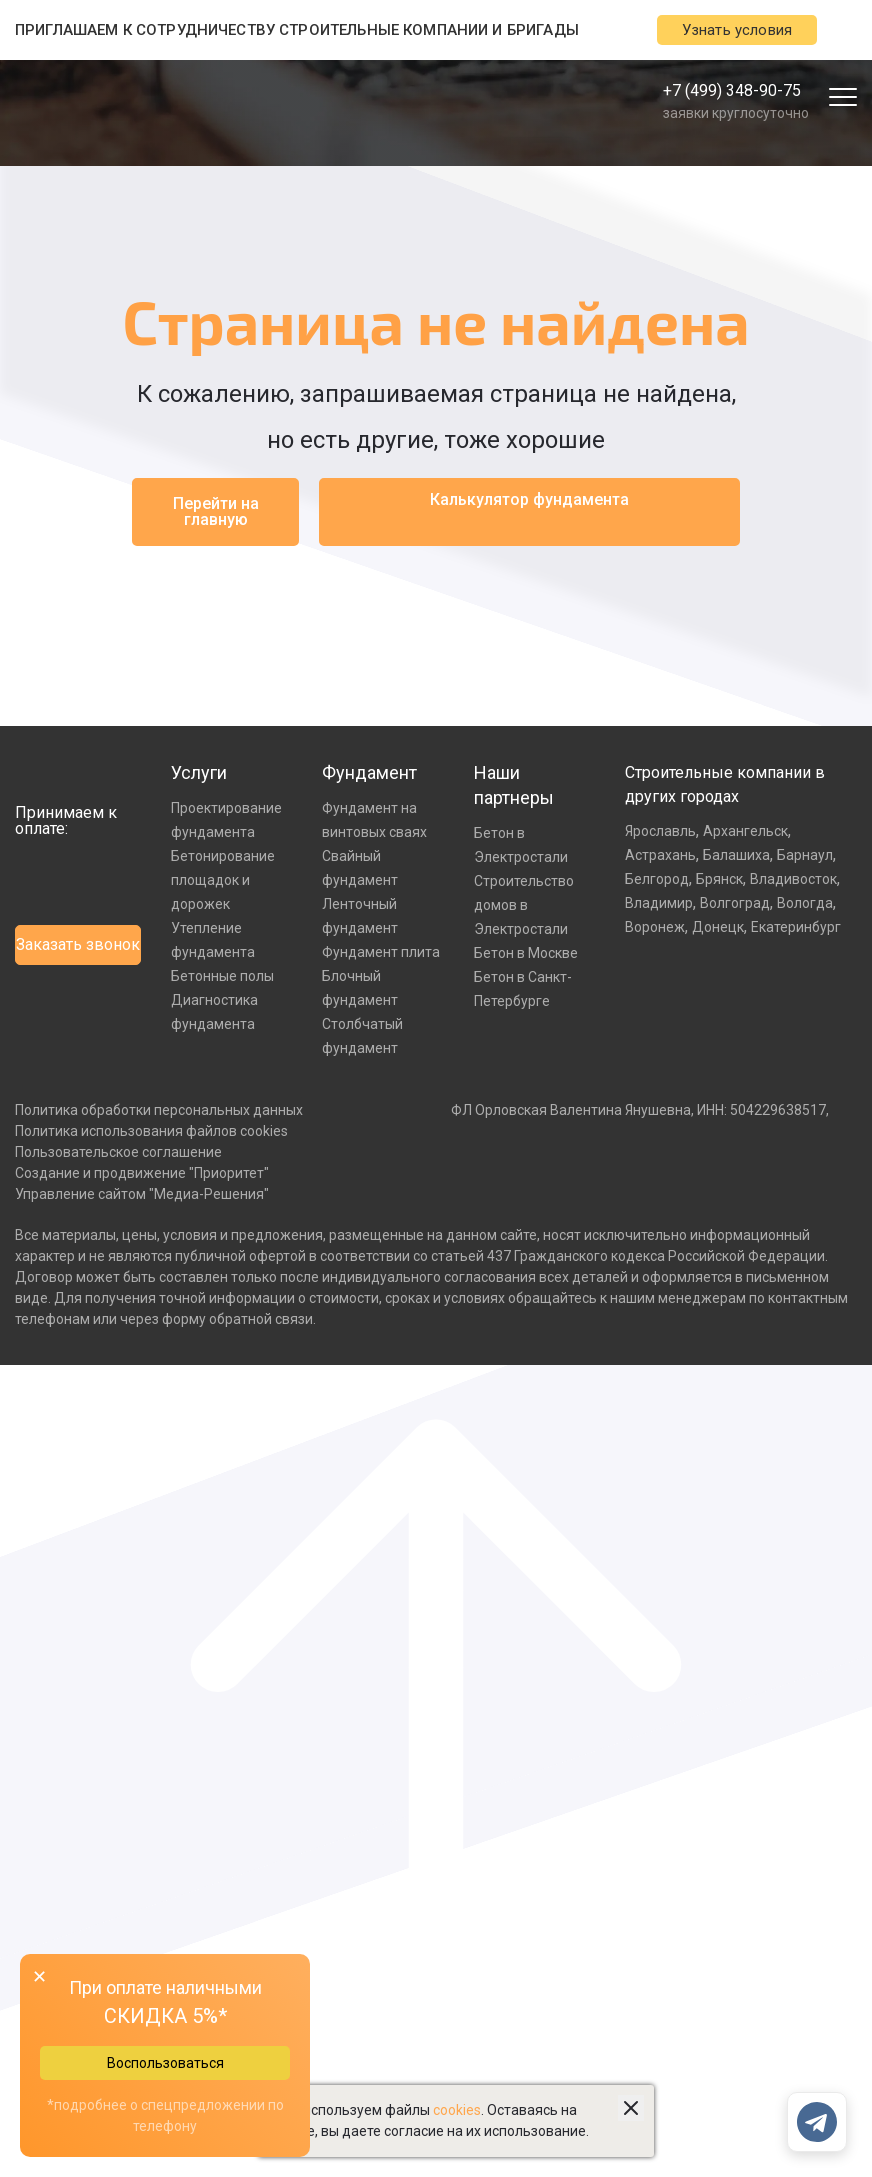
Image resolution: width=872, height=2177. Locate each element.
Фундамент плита (381, 952)
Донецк (718, 927)
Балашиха (736, 855)
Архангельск (745, 831)
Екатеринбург (796, 927)
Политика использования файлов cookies (151, 1131)
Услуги (199, 772)
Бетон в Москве (526, 953)
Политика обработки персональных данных (159, 1110)
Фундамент (369, 772)
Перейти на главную (216, 511)
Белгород (657, 879)
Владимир (659, 903)
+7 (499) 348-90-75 (732, 90)
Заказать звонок (78, 944)
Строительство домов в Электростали (524, 905)
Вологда (805, 903)
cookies (457, 2110)
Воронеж (655, 927)
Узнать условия (737, 30)
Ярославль (660, 831)
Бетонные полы (222, 976)
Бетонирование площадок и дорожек (223, 880)
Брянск (719, 879)
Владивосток (793, 879)
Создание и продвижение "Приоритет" (142, 1173)
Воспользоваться (165, 2063)
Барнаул (805, 855)
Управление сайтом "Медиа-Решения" (142, 1194)
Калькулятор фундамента (529, 499)
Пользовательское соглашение (118, 1152)
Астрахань (660, 855)
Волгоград (735, 903)
